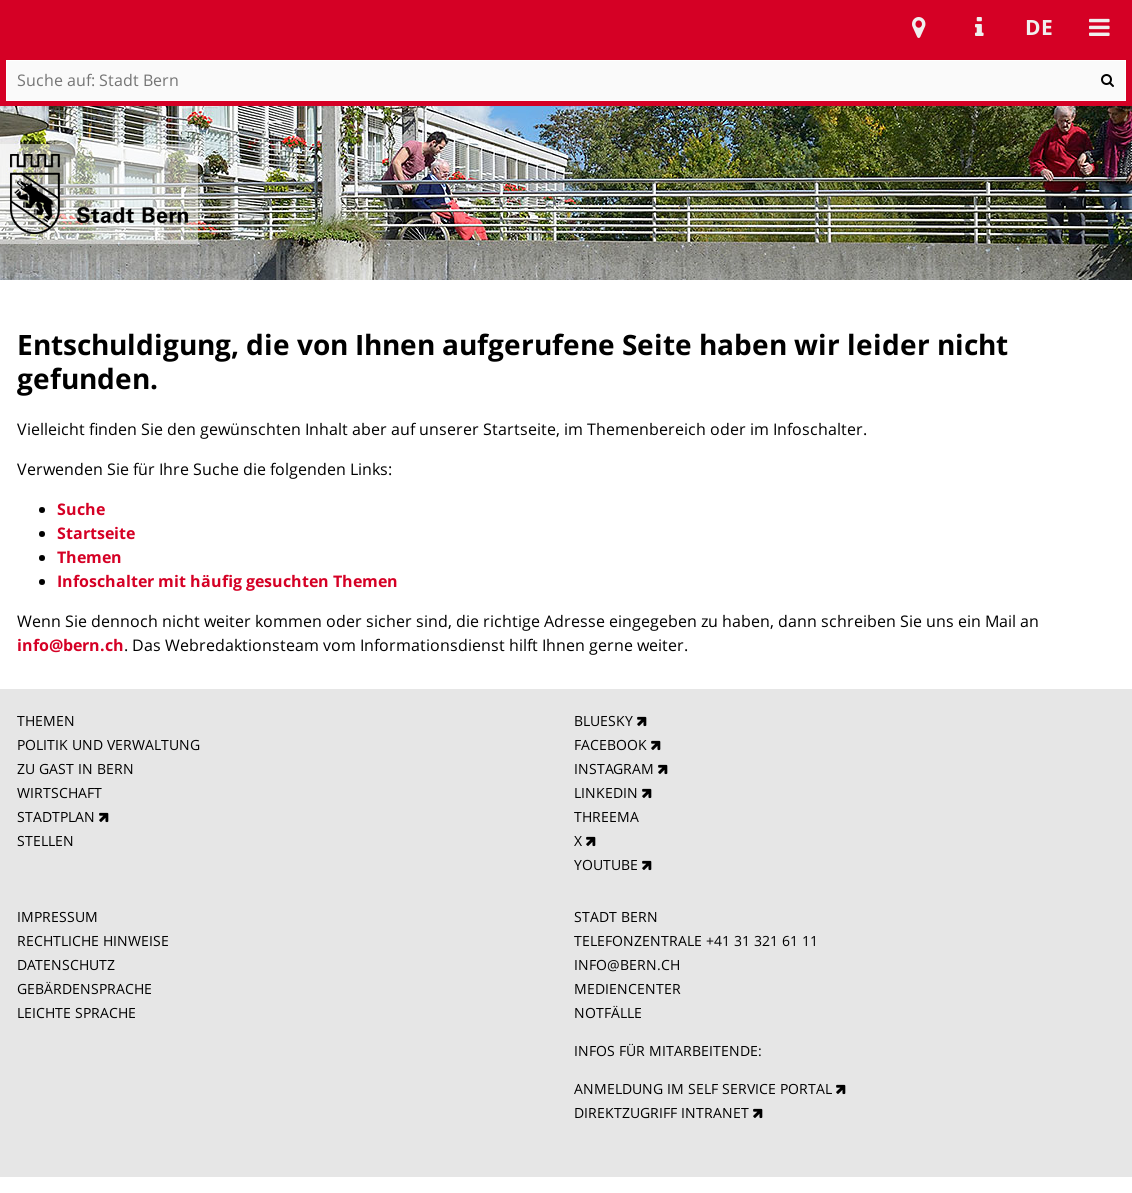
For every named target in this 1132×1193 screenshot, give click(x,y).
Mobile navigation (1099, 27)
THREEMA (606, 816)
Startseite (96, 533)
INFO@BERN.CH (627, 964)
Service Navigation (979, 27)
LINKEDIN (606, 792)
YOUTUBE (606, 864)
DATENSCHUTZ (66, 964)
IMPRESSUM (57, 916)
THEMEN (46, 720)
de (1039, 27)
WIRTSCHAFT (59, 792)
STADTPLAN (56, 816)
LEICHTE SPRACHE (76, 1012)
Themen (89, 557)
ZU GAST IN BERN (75, 768)
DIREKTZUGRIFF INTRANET (661, 1112)
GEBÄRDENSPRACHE (84, 988)
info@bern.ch (70, 645)
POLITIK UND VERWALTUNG (108, 744)
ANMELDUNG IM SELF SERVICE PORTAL (703, 1088)
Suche (81, 509)
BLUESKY (603, 720)
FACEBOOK (610, 744)
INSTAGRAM (614, 768)
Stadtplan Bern (919, 27)
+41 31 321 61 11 (762, 940)
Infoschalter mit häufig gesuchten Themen (227, 581)
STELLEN (45, 840)
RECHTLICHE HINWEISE (93, 940)
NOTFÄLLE (608, 1012)
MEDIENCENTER (627, 988)
